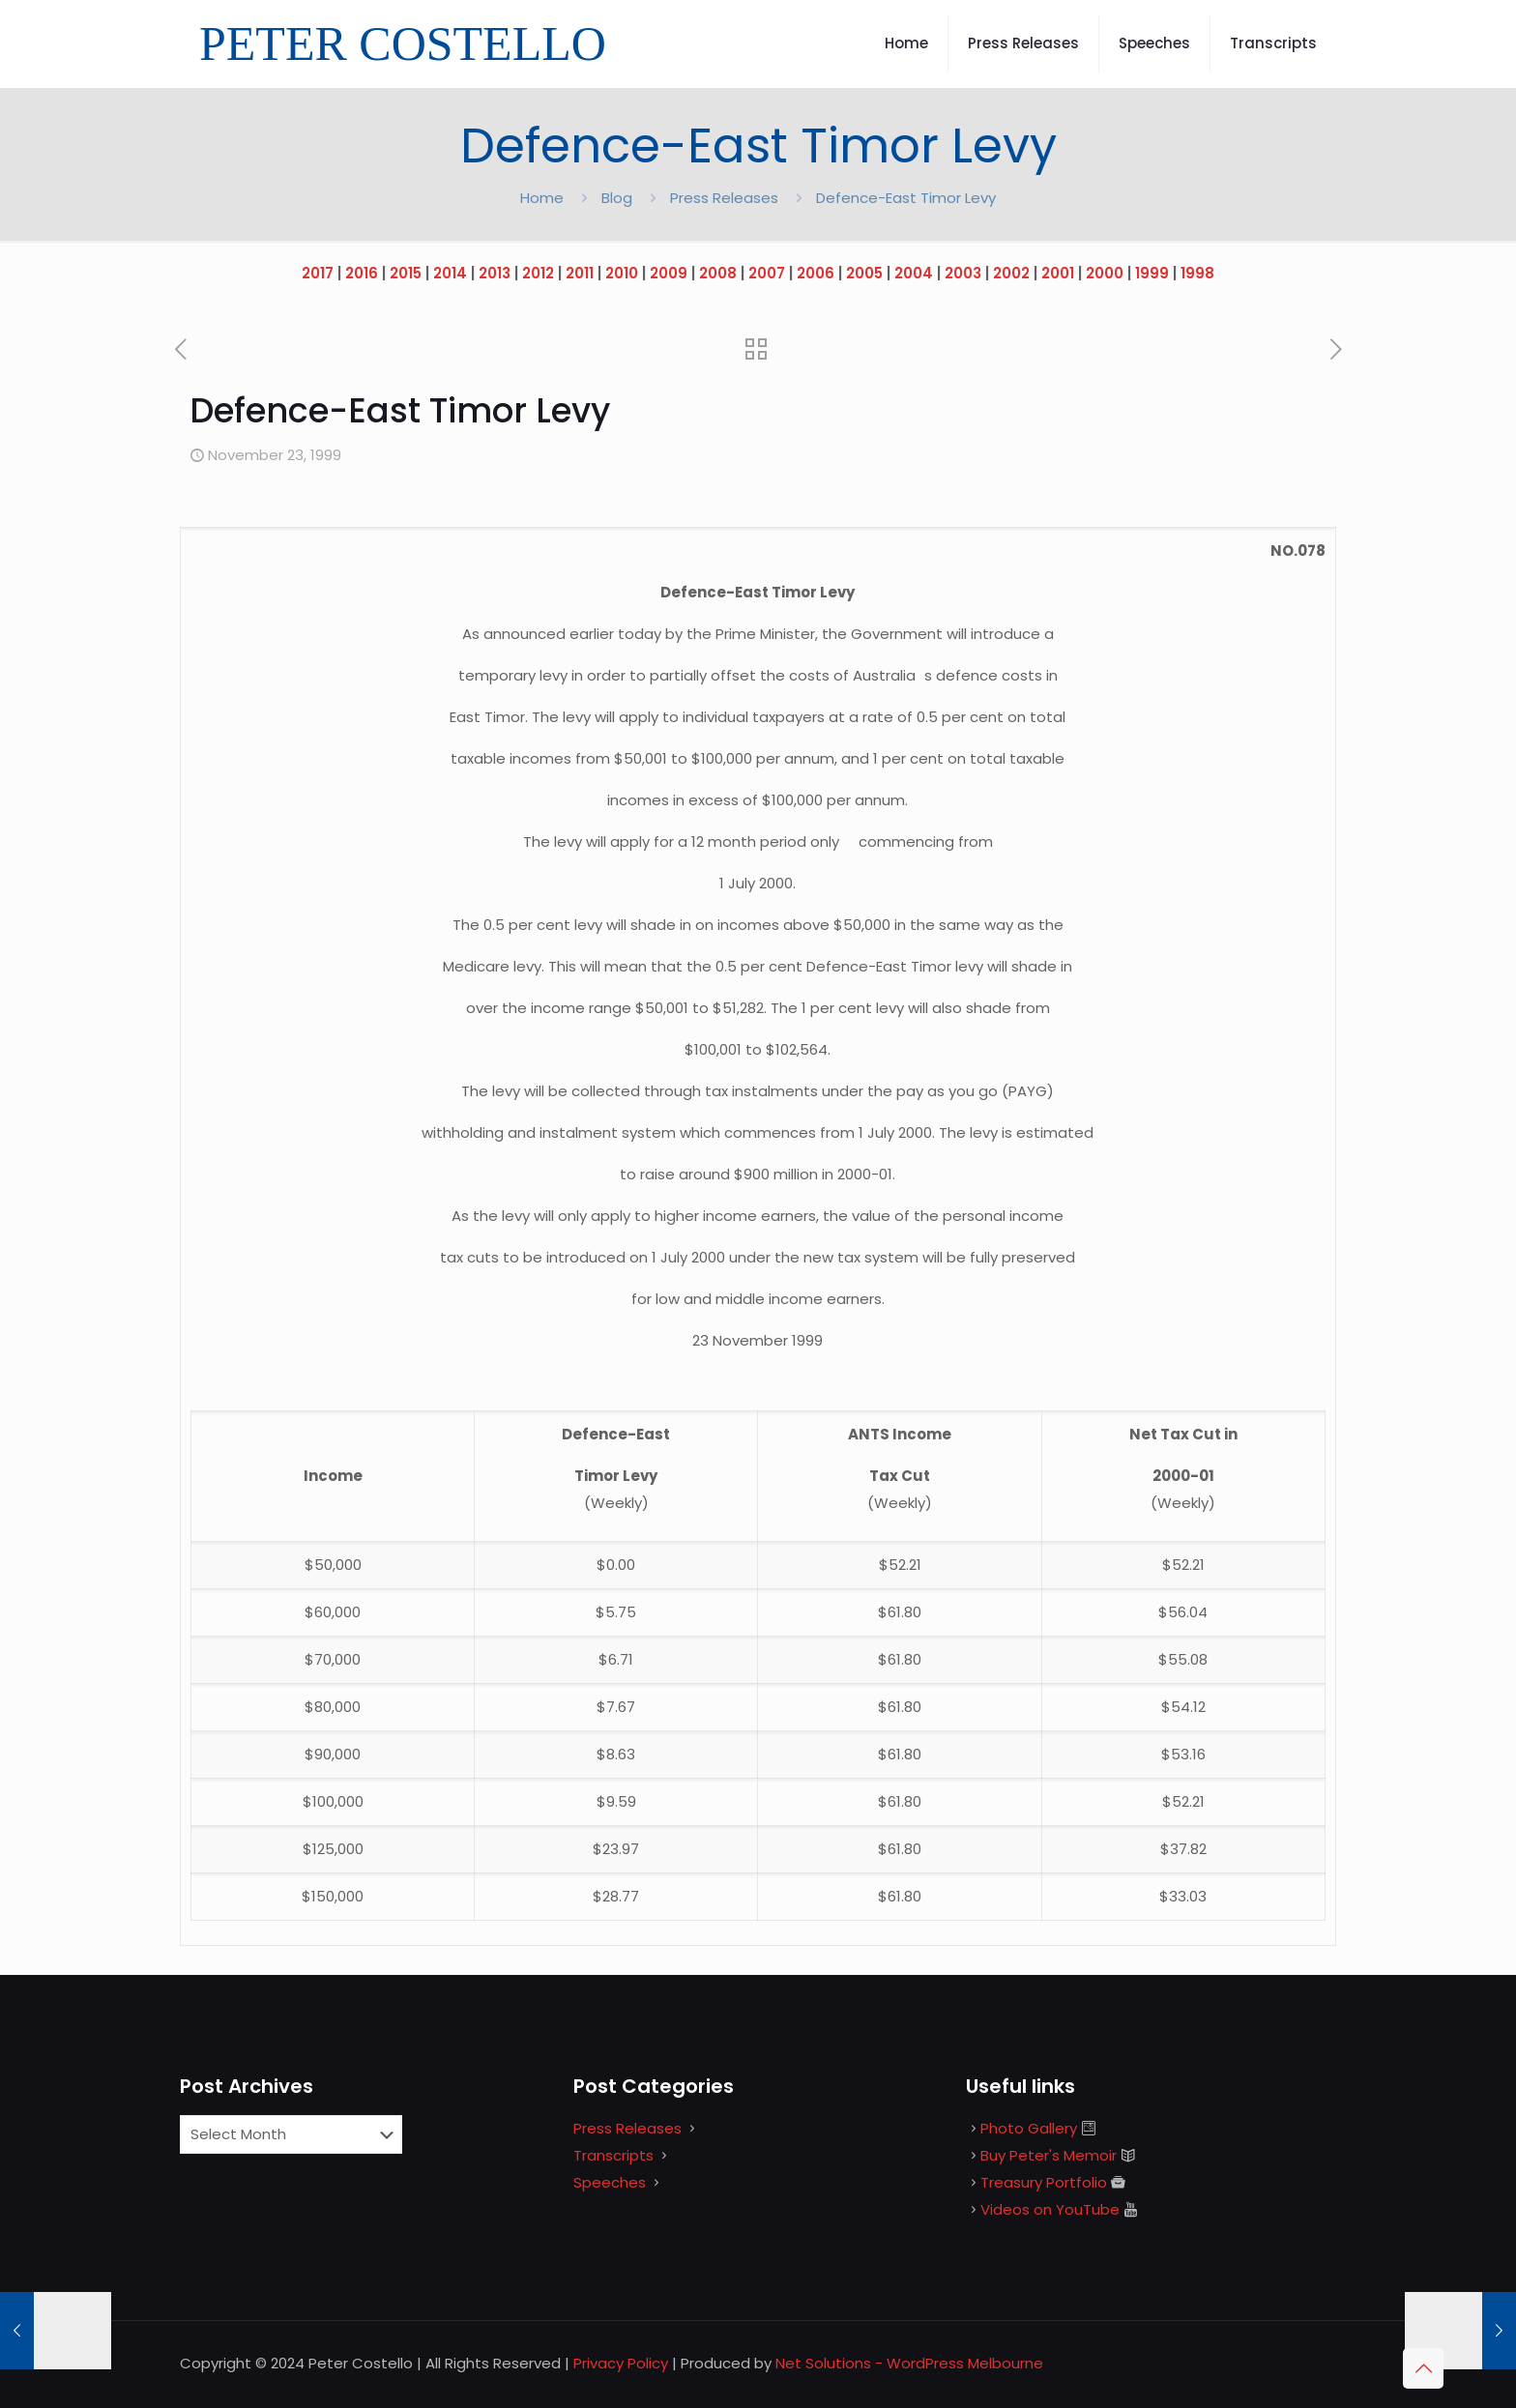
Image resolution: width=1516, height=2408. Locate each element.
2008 (718, 273)
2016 (361, 273)
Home (542, 198)
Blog (616, 198)
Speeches (609, 2182)
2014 (450, 273)
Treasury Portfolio (1043, 2182)
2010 (621, 273)
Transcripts (613, 2155)
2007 (766, 273)
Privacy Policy (620, 2363)
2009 (668, 273)
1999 (1152, 273)
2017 (318, 273)
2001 (1057, 273)
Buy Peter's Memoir (1048, 2155)
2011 (580, 273)
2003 (963, 273)
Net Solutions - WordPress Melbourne (909, 2363)
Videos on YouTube (1050, 2209)
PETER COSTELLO (402, 43)
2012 (538, 273)
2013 (494, 273)
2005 (864, 273)
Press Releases (724, 198)
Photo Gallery (1028, 2128)
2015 (406, 273)
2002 (1011, 273)
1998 (1197, 273)
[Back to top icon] (1423, 2368)
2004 (913, 273)
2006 (815, 273)
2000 (1104, 273)
